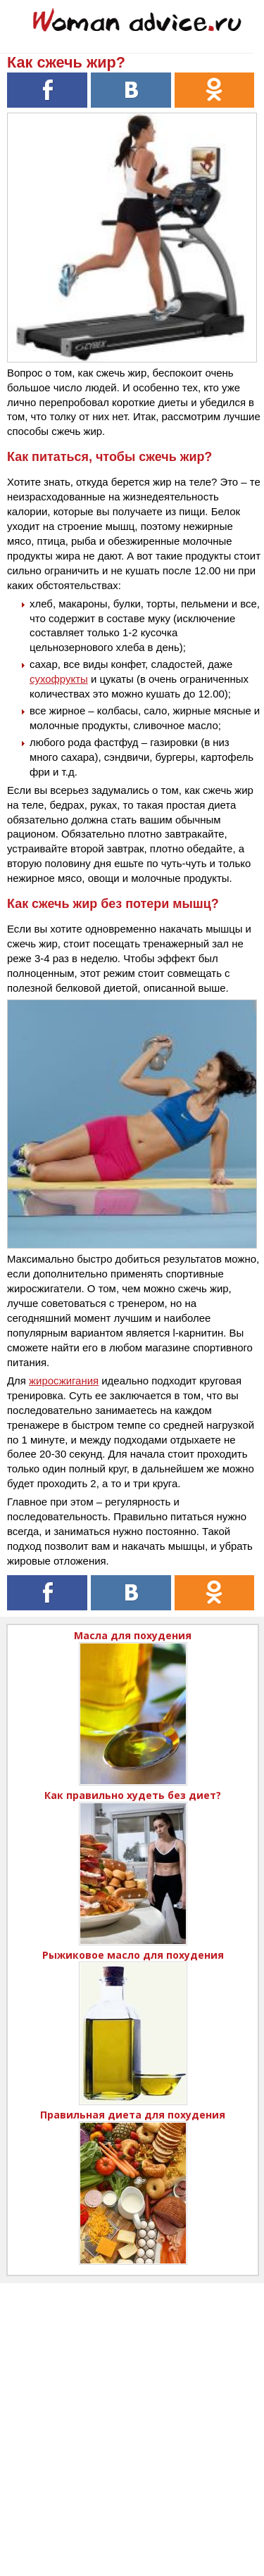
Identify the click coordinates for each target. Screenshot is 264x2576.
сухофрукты (59, 679)
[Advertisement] (132, 2415)
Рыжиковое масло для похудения (133, 1955)
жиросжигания (64, 1381)
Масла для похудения (132, 1635)
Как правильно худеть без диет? (132, 1795)
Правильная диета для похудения (132, 2114)
